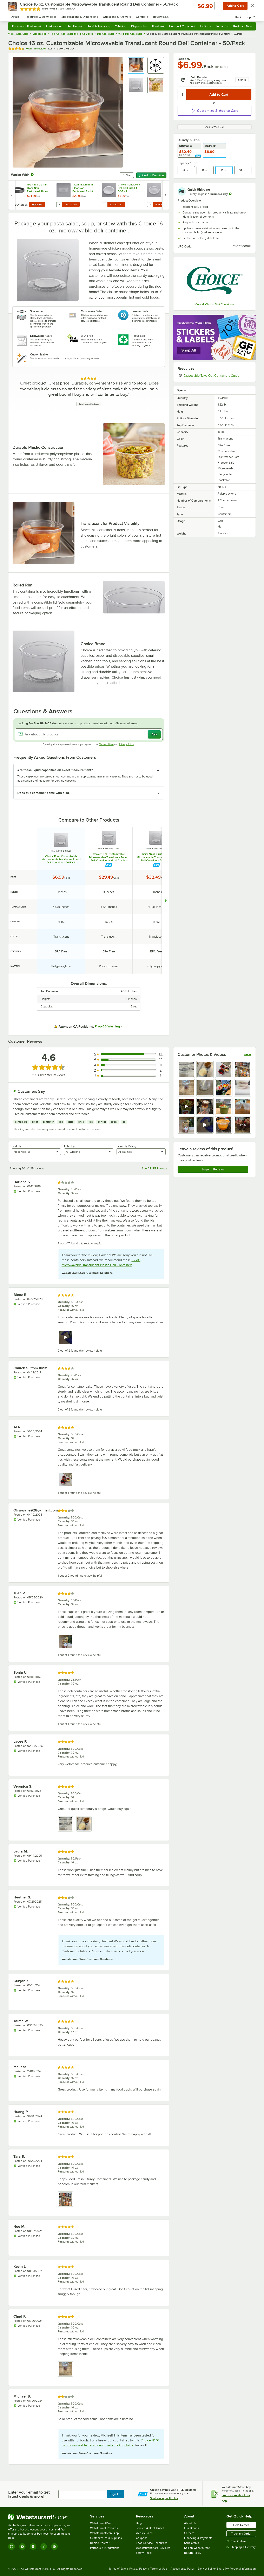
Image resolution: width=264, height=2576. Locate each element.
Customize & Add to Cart (214, 110)
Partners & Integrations (104, 2547)
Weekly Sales (144, 2533)
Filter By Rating (126, 1146)
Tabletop (120, 26)
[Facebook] (33, 2546)
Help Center (241, 2525)
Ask (154, 734)
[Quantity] (182, 94)
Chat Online (236, 2541)
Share (126, 175)
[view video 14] (205, 1125)
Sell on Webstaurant (197, 2547)
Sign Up (115, 2494)
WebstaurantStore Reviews (153, 2547)
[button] (136, 65)
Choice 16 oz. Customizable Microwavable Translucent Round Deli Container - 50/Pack (61, 859)
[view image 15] (223, 1125)
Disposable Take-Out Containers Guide (217, 375)
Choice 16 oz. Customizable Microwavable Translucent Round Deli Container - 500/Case (156, 857)
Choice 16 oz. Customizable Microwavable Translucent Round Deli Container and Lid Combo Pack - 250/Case (108, 857)
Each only (184, 58)
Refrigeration (54, 26)
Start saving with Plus (164, 2498)
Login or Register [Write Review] (213, 1169)
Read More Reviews (89, 404)
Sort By (16, 1146)
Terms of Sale (117, 2568)
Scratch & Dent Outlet (150, 2528)
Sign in (242, 79)
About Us (190, 2523)
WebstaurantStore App (104, 2533)
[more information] (230, 194)
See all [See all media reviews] (247, 1054)
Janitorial (205, 26)
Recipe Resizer (100, 2542)
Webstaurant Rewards (104, 2528)
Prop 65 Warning (107, 1026)
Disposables (139, 26)
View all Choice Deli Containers (215, 304)
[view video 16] (242, 1125)
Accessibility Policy (182, 2568)
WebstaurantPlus (100, 2523)
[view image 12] (242, 1106)
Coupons (141, 2538)
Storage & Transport (182, 26)
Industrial (222, 26)
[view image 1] (186, 1069)
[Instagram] (11, 2546)
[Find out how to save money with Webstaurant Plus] (108, 865)
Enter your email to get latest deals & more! (29, 2494)
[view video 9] (186, 1106)
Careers (189, 2533)
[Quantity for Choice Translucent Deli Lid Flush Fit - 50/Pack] (104, 204)
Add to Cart (71, 204)
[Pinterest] (54, 2546)
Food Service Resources (151, 2542)
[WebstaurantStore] (42, 2517)
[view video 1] (65, 1337)
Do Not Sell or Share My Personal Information (227, 2568)
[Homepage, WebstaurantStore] (43, 14)
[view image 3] (223, 1069)
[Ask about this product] (89, 734)
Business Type (242, 26)
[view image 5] (186, 1087)
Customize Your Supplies (106, 2538)
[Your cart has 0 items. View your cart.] (249, 14)
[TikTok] (43, 2546)
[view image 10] (205, 1106)
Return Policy (192, 2552)
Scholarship (191, 2542)
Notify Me (37, 204)
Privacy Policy (126, 744)
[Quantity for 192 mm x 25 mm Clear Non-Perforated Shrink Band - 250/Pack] (59, 204)
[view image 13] (186, 1125)
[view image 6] (205, 1087)
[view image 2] (205, 1069)
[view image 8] (242, 1087)
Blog (139, 2523)
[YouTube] (22, 2546)
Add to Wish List (214, 126)
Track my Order (241, 2533)
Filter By (69, 1146)
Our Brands (191, 2528)
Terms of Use (106, 744)
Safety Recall (144, 2552)
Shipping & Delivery (241, 2547)
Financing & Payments (198, 2538)
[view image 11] (223, 1106)
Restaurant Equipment (26, 26)
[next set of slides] (165, 195)
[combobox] (126, 14)
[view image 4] (242, 1069)
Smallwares (74, 26)
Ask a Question (151, 175)
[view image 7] (223, 1087)
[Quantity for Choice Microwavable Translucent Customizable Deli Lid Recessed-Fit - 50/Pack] (150, 204)
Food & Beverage (98, 26)
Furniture (158, 26)
